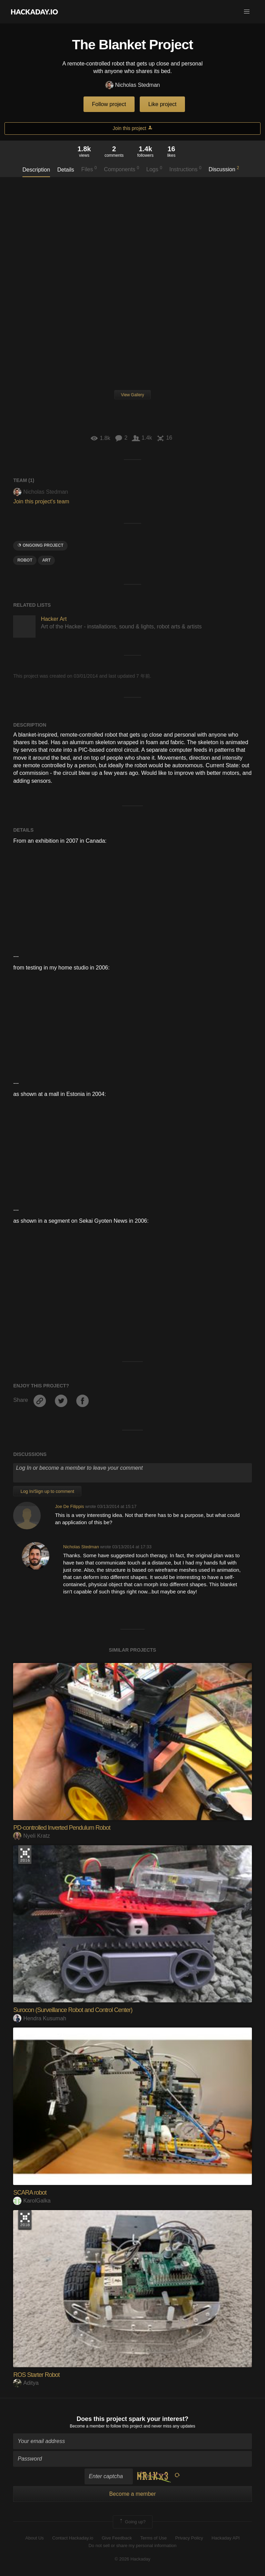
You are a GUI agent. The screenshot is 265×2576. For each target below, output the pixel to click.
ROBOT (24, 560)
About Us (34, 2538)
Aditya (25, 2383)
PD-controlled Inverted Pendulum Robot (61, 1827)
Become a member (87, 2426)
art (46, 560)
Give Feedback (117, 2538)
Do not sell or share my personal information (132, 2545)
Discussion (223, 168)
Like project (162, 104)
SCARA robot (29, 2192)
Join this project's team (41, 501)
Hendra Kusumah (39, 2018)
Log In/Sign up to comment (47, 1491)
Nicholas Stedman (132, 85)
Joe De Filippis (69, 1506)
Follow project (109, 104)
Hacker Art (54, 619)
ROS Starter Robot (36, 2374)
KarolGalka (31, 2201)
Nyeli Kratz (31, 1836)
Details (65, 170)
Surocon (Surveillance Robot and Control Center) (72, 2010)
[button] (246, 11)
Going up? (132, 2522)
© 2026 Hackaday (132, 2559)
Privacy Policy (189, 2538)
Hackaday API (226, 2538)
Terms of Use (153, 2538)
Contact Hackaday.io (72, 2538)
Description (36, 170)
